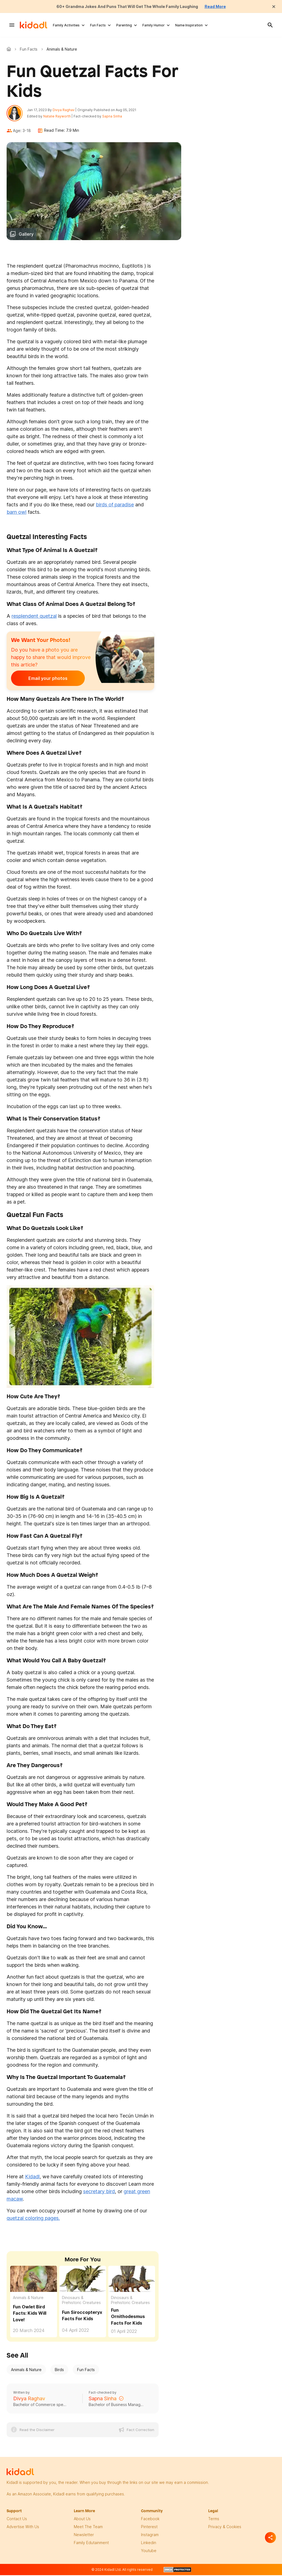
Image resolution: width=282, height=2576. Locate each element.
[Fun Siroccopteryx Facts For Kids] (82, 2280)
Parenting (124, 25)
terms (213, 2520)
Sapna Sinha (114, 117)
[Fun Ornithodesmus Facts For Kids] (131, 2280)
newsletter (84, 2536)
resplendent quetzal (34, 617)
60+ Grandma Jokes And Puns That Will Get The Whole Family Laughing (126, 6)
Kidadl (10, 49)
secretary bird (99, 2193)
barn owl (16, 514)
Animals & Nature (28, 2299)
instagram (150, 2536)
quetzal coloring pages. (33, 2219)
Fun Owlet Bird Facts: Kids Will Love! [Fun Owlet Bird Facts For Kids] (29, 2315)
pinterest (149, 2528)
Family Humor (153, 25)
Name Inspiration (189, 25)
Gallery (26, 235)
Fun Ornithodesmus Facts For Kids (128, 2318)
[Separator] (270, 2537)
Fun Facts (98, 25)
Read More (223, 6)
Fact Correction (140, 2431)
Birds (59, 2371)
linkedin (148, 2544)
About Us (82, 2520)
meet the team (88, 2528)
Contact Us (17, 2520)
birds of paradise (115, 506)
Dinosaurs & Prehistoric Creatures (81, 2301)
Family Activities (66, 25)
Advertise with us (23, 2528)
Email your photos (45, 680)
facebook (150, 2520)
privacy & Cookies (224, 2528)
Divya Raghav (65, 111)
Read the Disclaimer (37, 2431)
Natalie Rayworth (58, 117)
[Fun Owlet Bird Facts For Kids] (33, 2279)
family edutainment (91, 2544)
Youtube (148, 2552)
